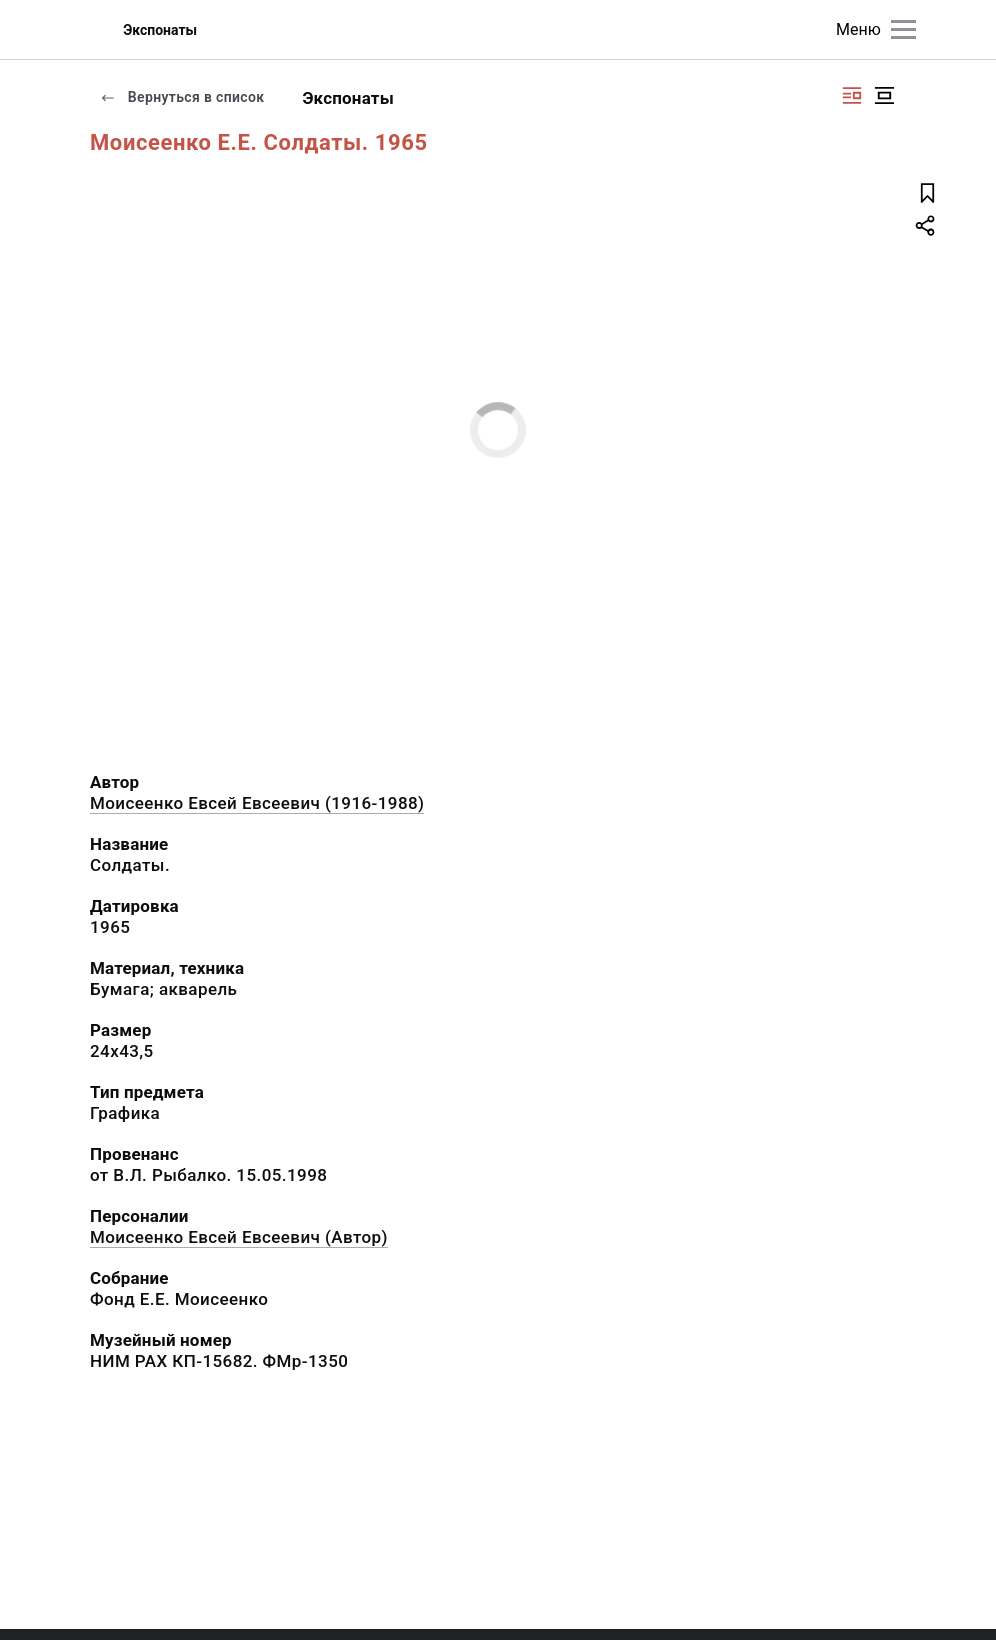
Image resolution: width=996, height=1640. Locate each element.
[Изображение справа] (852, 95)
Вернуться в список (182, 97)
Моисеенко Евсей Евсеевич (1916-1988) (257, 803)
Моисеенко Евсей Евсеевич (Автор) (239, 1237)
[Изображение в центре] (884, 95)
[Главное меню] (903, 29)
